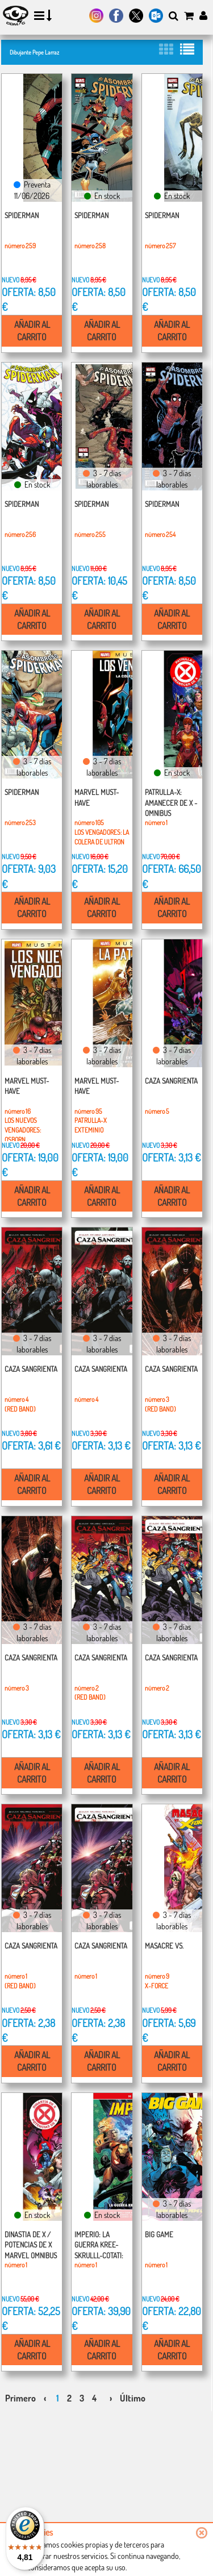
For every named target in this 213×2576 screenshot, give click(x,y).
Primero (20, 2398)
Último (132, 2398)
